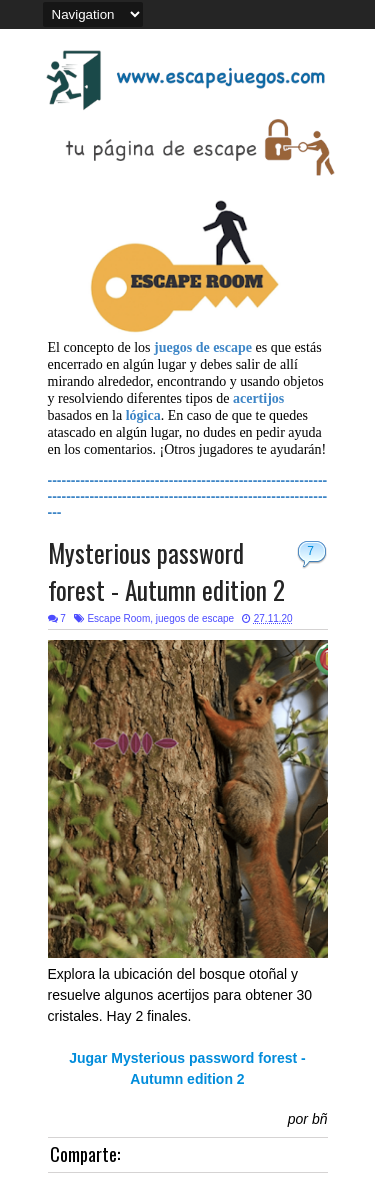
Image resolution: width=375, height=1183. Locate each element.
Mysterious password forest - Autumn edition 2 (166, 571)
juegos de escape (195, 618)
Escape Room (118, 618)
